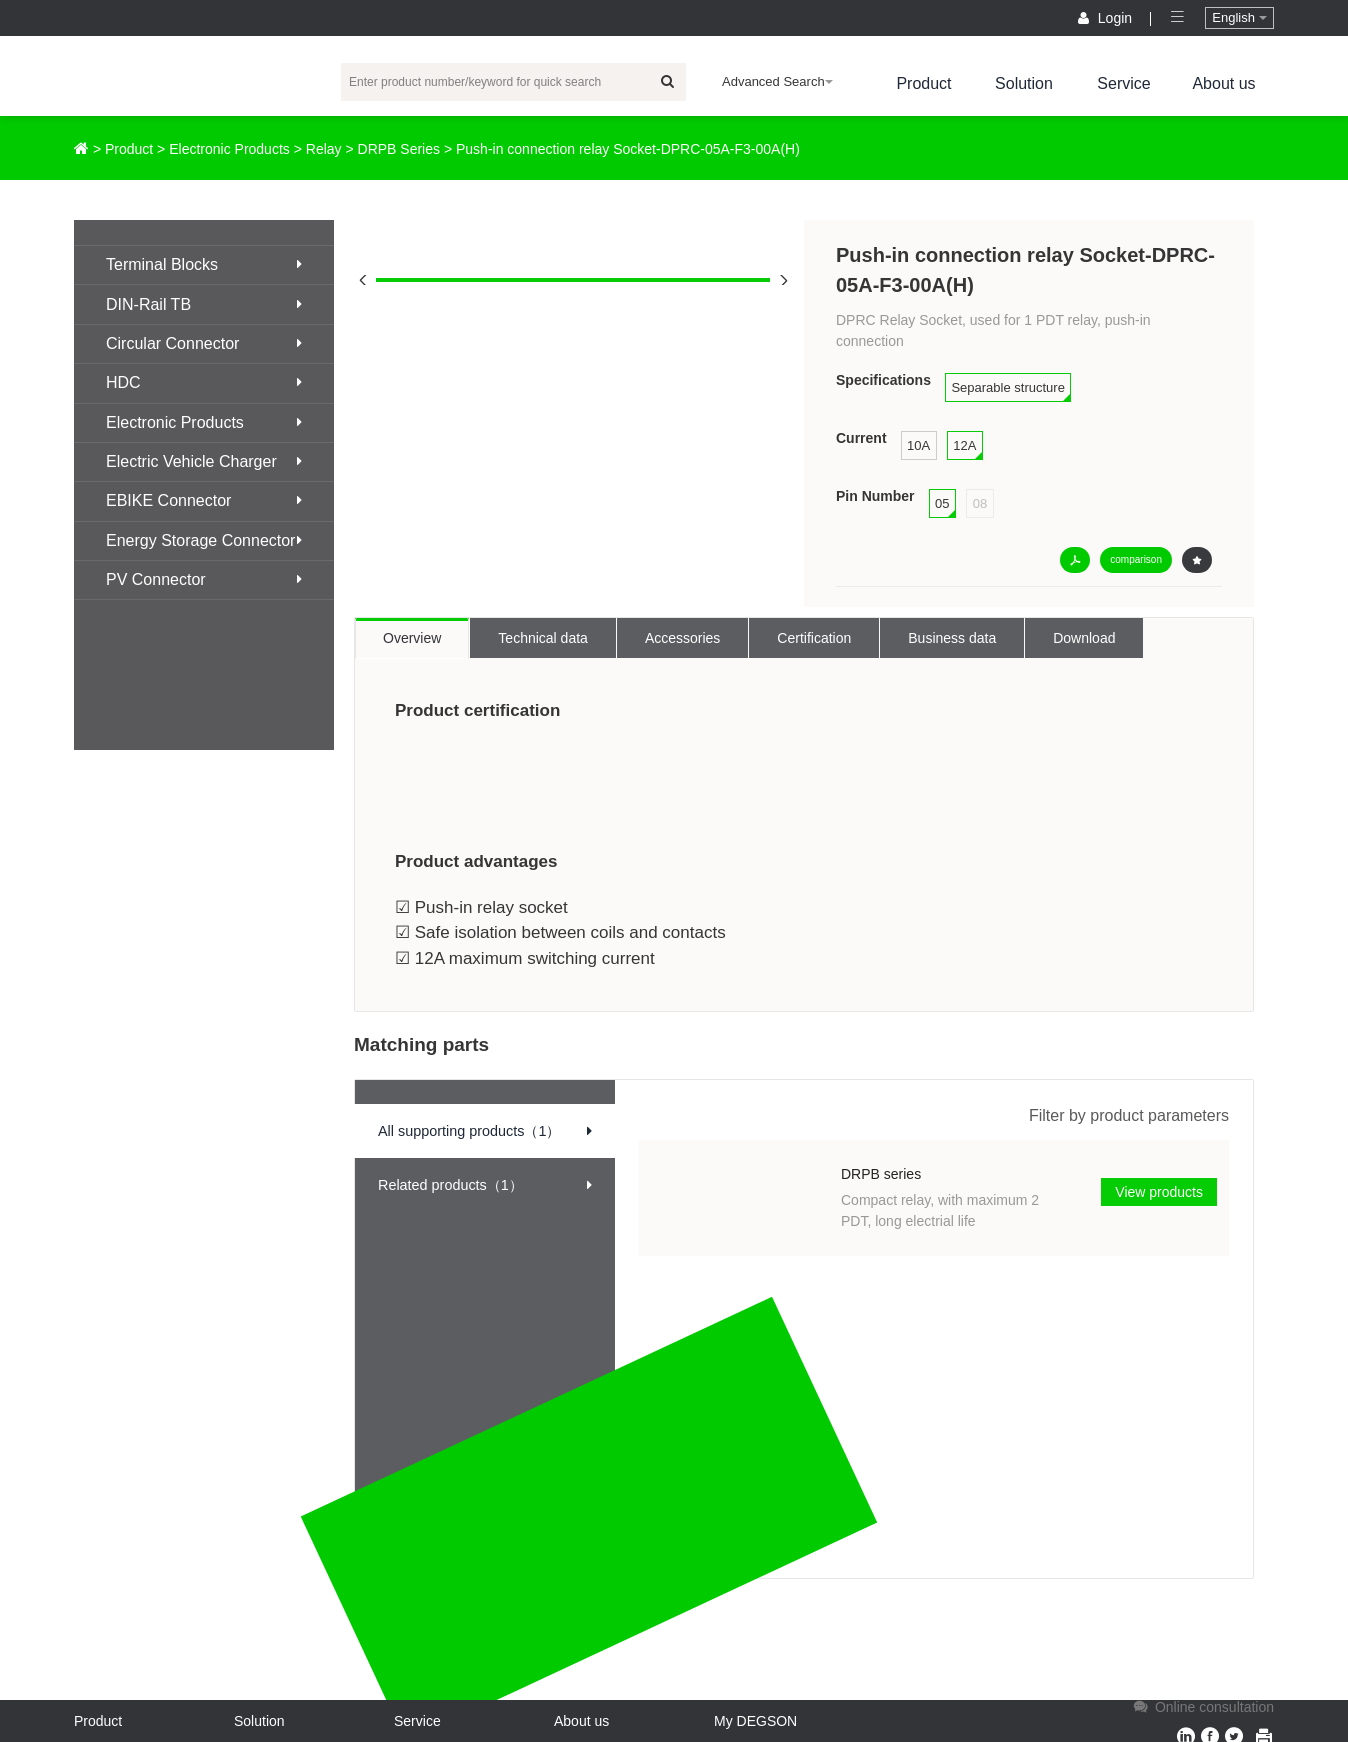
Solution (1024, 83)
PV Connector (204, 579)
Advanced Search (777, 81)
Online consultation (1202, 1707)
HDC (204, 382)
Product (923, 83)
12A (964, 445)
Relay (324, 149)
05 (942, 503)
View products (1159, 1192)
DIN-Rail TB (204, 304)
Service (1123, 83)
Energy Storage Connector (204, 540)
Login (1107, 18)
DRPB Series (399, 149)
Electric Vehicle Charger (204, 461)
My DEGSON (755, 1721)
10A (918, 445)
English (1239, 17)
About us (1223, 83)
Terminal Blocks (204, 264)
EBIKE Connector (204, 500)
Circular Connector (204, 343)
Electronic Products (229, 149)
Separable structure (1007, 387)
